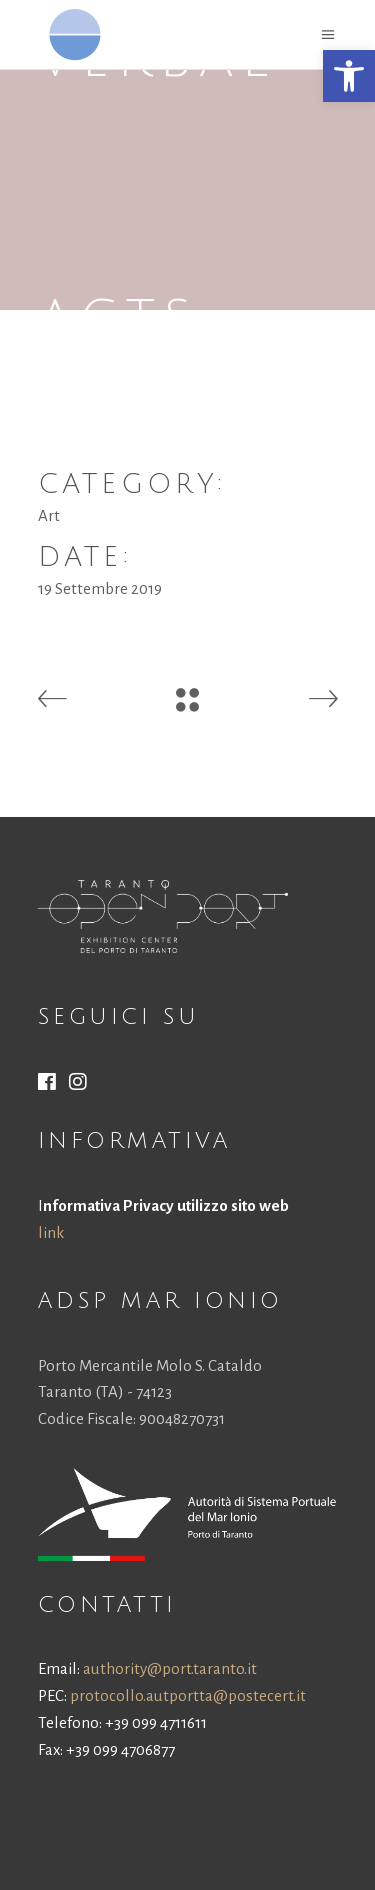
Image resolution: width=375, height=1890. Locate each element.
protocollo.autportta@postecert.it (188, 1695)
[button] (349, 76)
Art (49, 515)
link (51, 1232)
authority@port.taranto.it (170, 1668)
